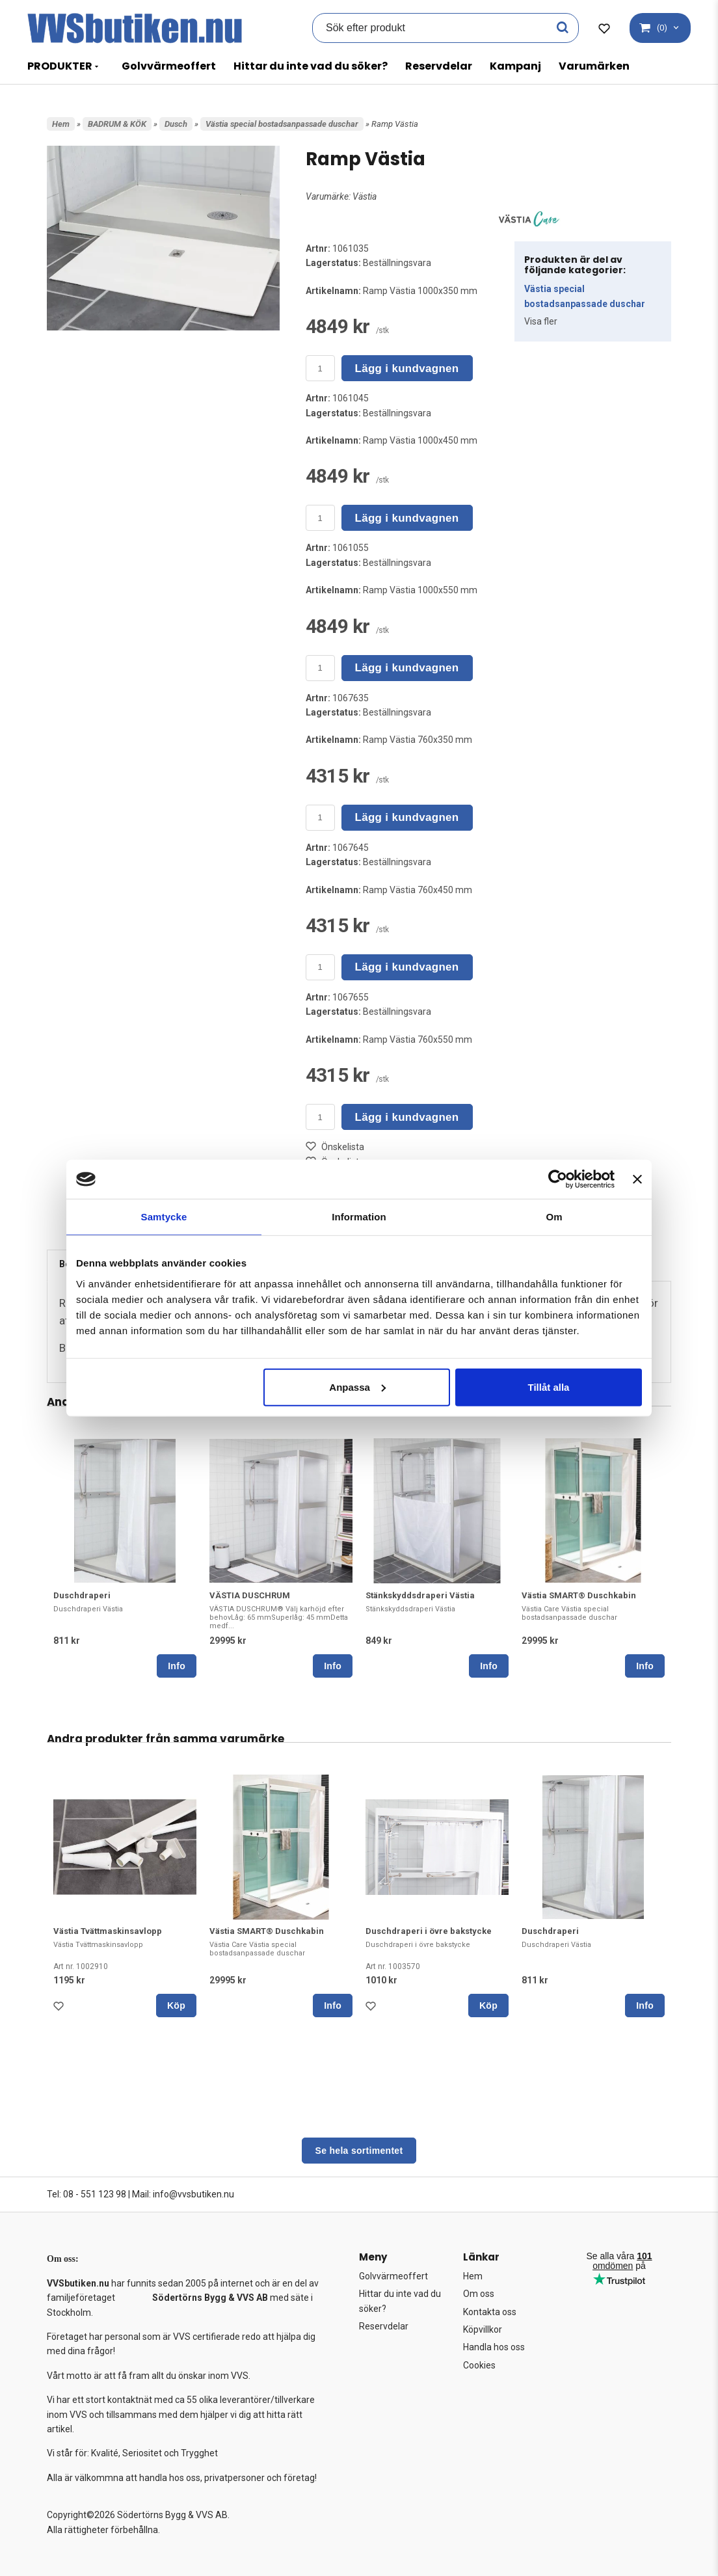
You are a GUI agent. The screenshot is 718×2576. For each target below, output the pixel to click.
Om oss (478, 2293)
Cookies (479, 2365)
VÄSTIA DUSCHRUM (249, 1595)
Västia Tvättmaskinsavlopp (107, 1931)
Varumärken (594, 66)
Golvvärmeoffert (169, 66)
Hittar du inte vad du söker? (310, 66)
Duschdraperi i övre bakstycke (429, 1931)
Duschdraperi (82, 1595)
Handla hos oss (494, 2347)
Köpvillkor (482, 2329)
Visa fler (540, 321)
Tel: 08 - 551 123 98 (86, 2194)
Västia (364, 196)
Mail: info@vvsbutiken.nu (183, 2194)
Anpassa (357, 1386)
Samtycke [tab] (164, 1216)
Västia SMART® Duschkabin (579, 1595)
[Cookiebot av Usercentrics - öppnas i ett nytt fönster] (558, 1179)
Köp (176, 2005)
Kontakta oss (489, 2312)
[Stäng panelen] (637, 1179)
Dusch (176, 124)
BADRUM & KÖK (117, 124)
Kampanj (515, 66)
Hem (61, 124)
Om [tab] (554, 1216)
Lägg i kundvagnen (407, 368)
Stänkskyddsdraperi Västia (420, 1595)
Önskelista (335, 1147)
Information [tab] (359, 1216)
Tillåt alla (548, 1386)
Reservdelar (438, 66)
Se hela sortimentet (359, 2150)
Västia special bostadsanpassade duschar (282, 124)
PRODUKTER (59, 66)
